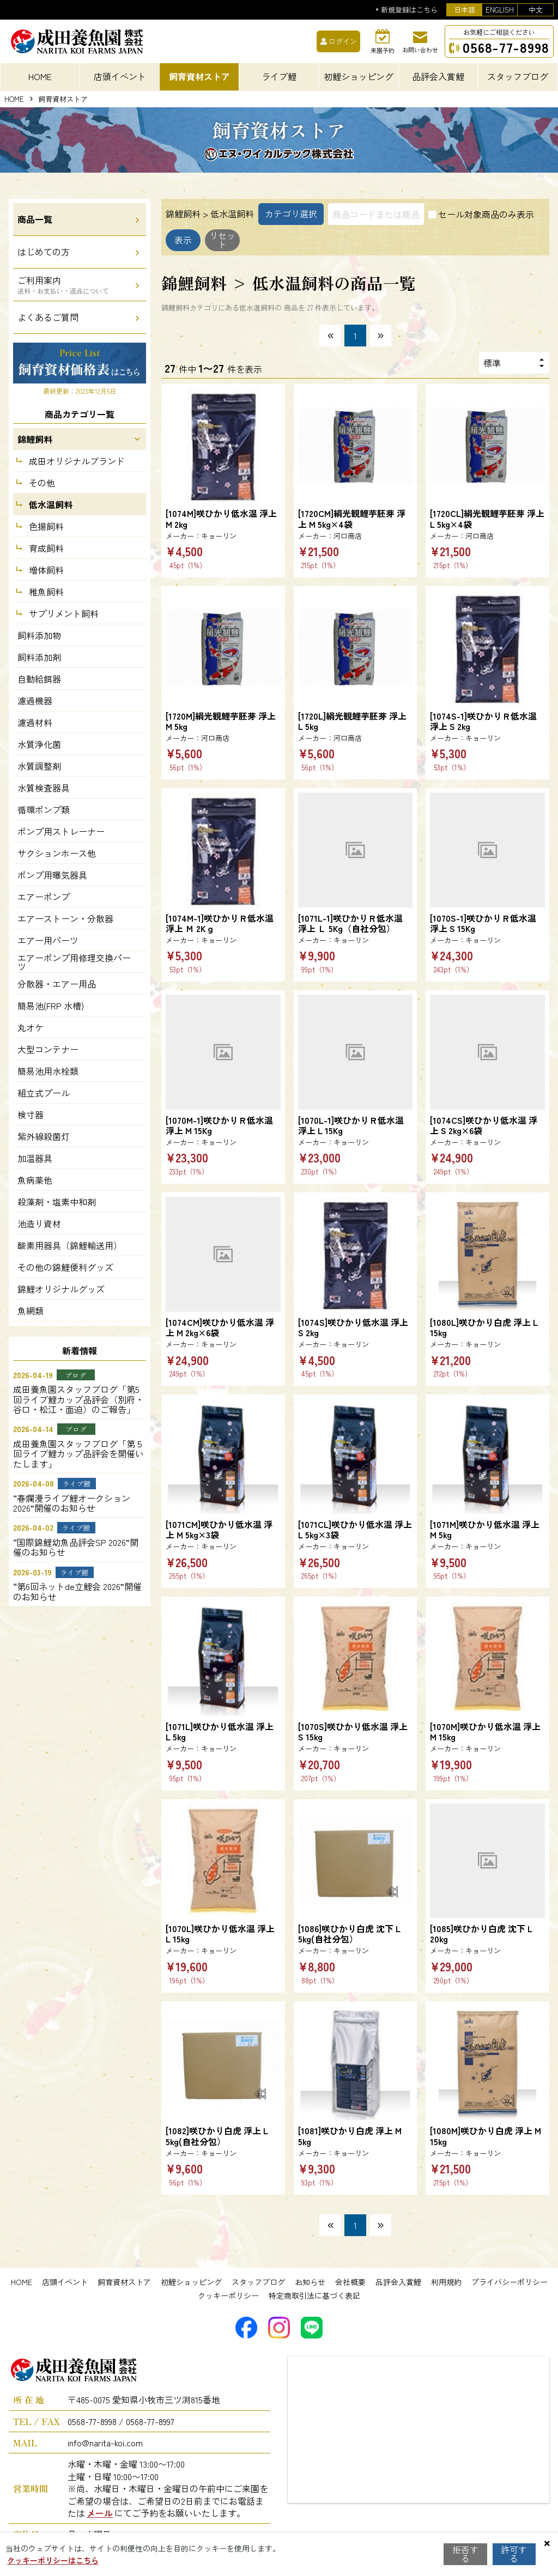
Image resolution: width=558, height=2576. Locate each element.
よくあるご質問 (47, 317)
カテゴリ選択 (291, 214)
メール (100, 2512)
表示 (193, 240)
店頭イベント (65, 2281)
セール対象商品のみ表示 (486, 214)
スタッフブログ (258, 2281)
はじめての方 (43, 251)
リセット (251, 240)
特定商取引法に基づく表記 (314, 2295)
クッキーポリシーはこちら (53, 2560)
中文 (536, 9)
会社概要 (350, 2281)
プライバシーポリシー (509, 2281)
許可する (514, 2554)
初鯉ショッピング (191, 2281)
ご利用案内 (63, 284)
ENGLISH (500, 9)
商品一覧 (34, 219)
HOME (40, 76)
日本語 (464, 9)
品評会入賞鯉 (398, 2281)
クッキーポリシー (228, 2295)
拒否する (465, 2554)
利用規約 (446, 2281)
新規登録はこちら (409, 10)
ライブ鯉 (279, 76)
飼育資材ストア (124, 2281)
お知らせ (310, 2281)
